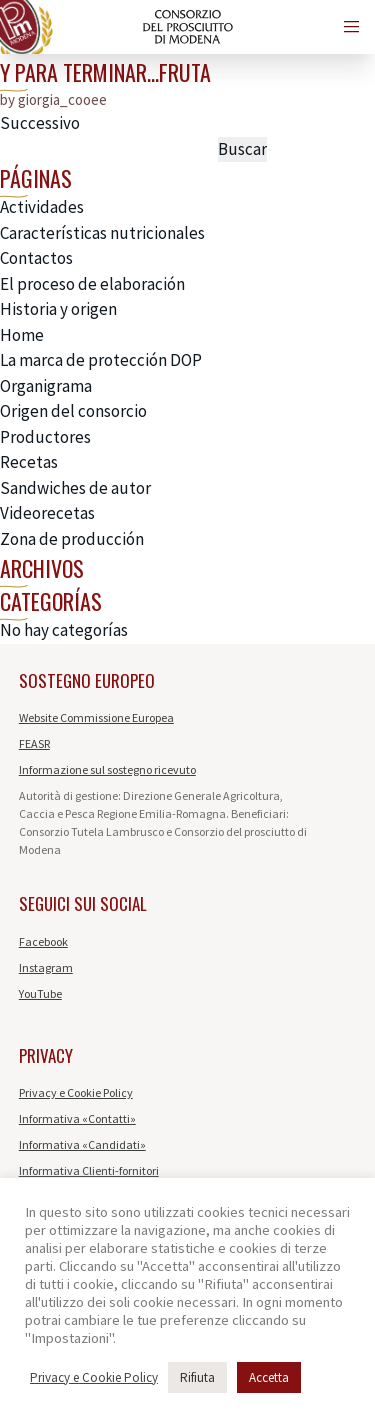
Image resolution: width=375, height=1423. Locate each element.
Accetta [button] (269, 1377)
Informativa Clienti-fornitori (89, 1170)
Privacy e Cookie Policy (76, 1092)
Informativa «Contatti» (77, 1118)
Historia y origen (58, 309)
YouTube (40, 993)
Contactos (36, 258)
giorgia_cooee (62, 99)
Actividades (42, 207)
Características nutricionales (102, 233)
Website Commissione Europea (96, 717)
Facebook (43, 941)
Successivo (40, 123)
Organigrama (46, 386)
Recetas (29, 462)
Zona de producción (72, 539)
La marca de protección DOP (101, 360)
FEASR (34, 743)
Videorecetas (47, 513)
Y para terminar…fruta (105, 72)
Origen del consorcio (73, 411)
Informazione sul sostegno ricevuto (107, 769)
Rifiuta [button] (197, 1377)
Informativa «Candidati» (82, 1144)
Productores (45, 437)
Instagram (46, 967)
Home (22, 335)
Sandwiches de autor (75, 488)
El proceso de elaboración (92, 284)
